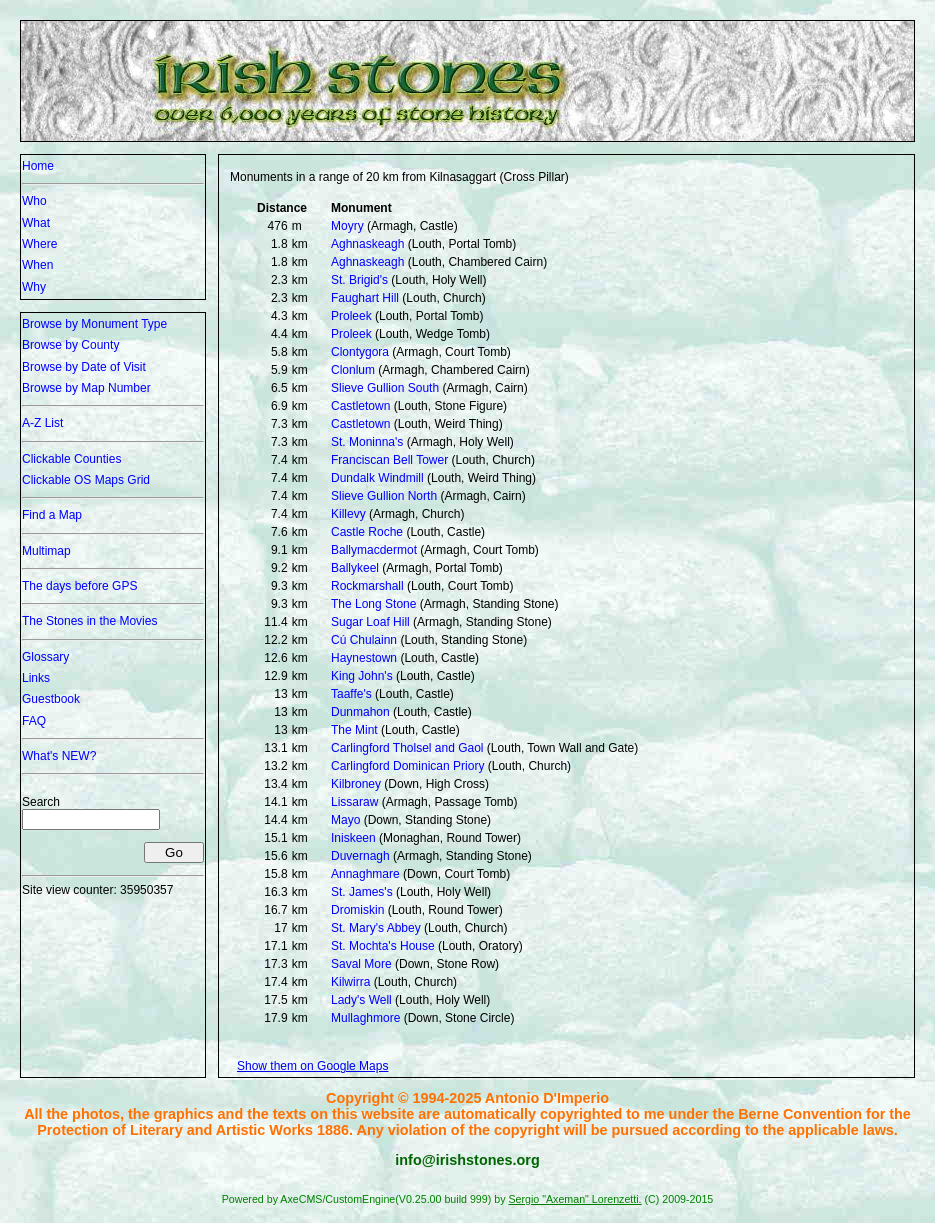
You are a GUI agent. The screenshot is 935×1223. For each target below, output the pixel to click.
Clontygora (360, 352)
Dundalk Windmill (377, 478)
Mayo (345, 820)
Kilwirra (350, 982)
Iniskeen (353, 838)
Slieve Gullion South (385, 388)
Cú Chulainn (364, 640)
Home (38, 166)
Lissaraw (354, 802)
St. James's (362, 892)
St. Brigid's (359, 280)
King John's (362, 676)
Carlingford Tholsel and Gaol (407, 748)
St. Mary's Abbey (376, 928)
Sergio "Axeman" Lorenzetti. (574, 1199)
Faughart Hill (365, 298)
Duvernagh (360, 856)
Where (39, 244)
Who (34, 201)
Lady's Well (361, 1000)
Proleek (351, 316)
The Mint (354, 730)
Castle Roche (367, 532)
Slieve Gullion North (384, 496)
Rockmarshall (367, 586)
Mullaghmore (365, 1018)
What (36, 223)
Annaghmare (365, 874)
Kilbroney (356, 784)
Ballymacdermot (374, 550)
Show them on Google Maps (312, 1066)
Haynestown (364, 658)
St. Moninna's (367, 442)
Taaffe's (351, 694)
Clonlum (353, 370)
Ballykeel (355, 568)
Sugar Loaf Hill (370, 622)
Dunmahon (360, 712)
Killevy (348, 514)
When (37, 265)
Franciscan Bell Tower (389, 460)
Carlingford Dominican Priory (407, 766)
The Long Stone (373, 604)
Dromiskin (357, 910)
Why (34, 287)
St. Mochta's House (383, 946)
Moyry (347, 226)
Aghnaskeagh (367, 244)
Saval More (361, 964)
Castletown (360, 406)
